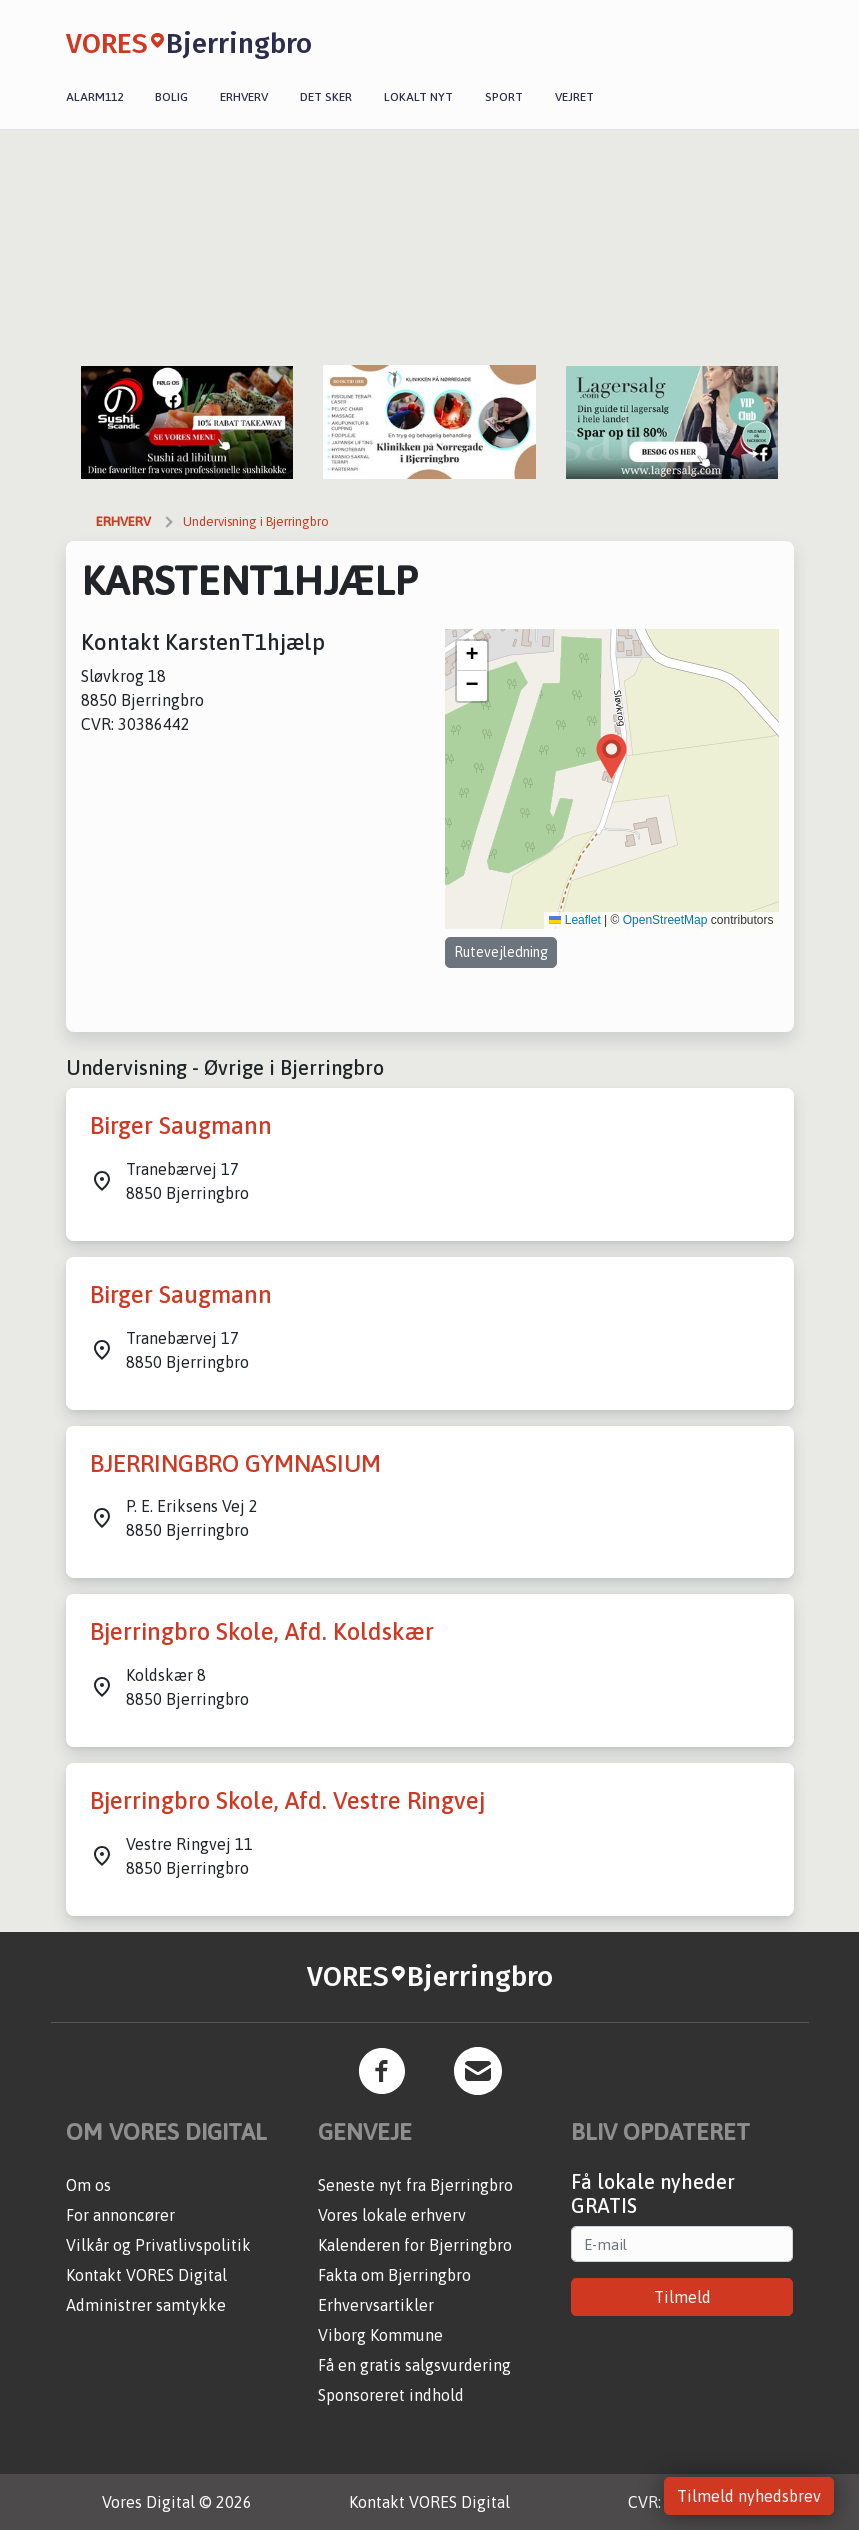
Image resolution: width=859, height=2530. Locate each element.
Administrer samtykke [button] (146, 2305)
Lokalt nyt (418, 97)
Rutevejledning (501, 952)
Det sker (326, 97)
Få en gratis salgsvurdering (414, 2365)
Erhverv (244, 97)
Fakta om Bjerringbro (394, 2275)
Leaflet (574, 920)
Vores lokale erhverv (392, 2215)
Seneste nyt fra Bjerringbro (415, 2185)
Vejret (574, 97)
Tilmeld (682, 2297)
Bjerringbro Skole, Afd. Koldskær (262, 1631)
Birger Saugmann (181, 1125)
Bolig (171, 97)
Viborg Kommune (380, 2335)
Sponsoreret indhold (391, 2395)
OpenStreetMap (665, 920)
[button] (611, 756)
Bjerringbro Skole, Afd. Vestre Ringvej (287, 1800)
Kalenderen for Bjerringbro (415, 2245)
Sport (504, 97)
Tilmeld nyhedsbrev (749, 2496)
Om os (88, 2185)
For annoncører (120, 2215)
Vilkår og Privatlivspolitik (158, 2245)
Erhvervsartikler (376, 2305)
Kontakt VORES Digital (146, 2275)
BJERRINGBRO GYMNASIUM (235, 1463)
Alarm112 (94, 97)
